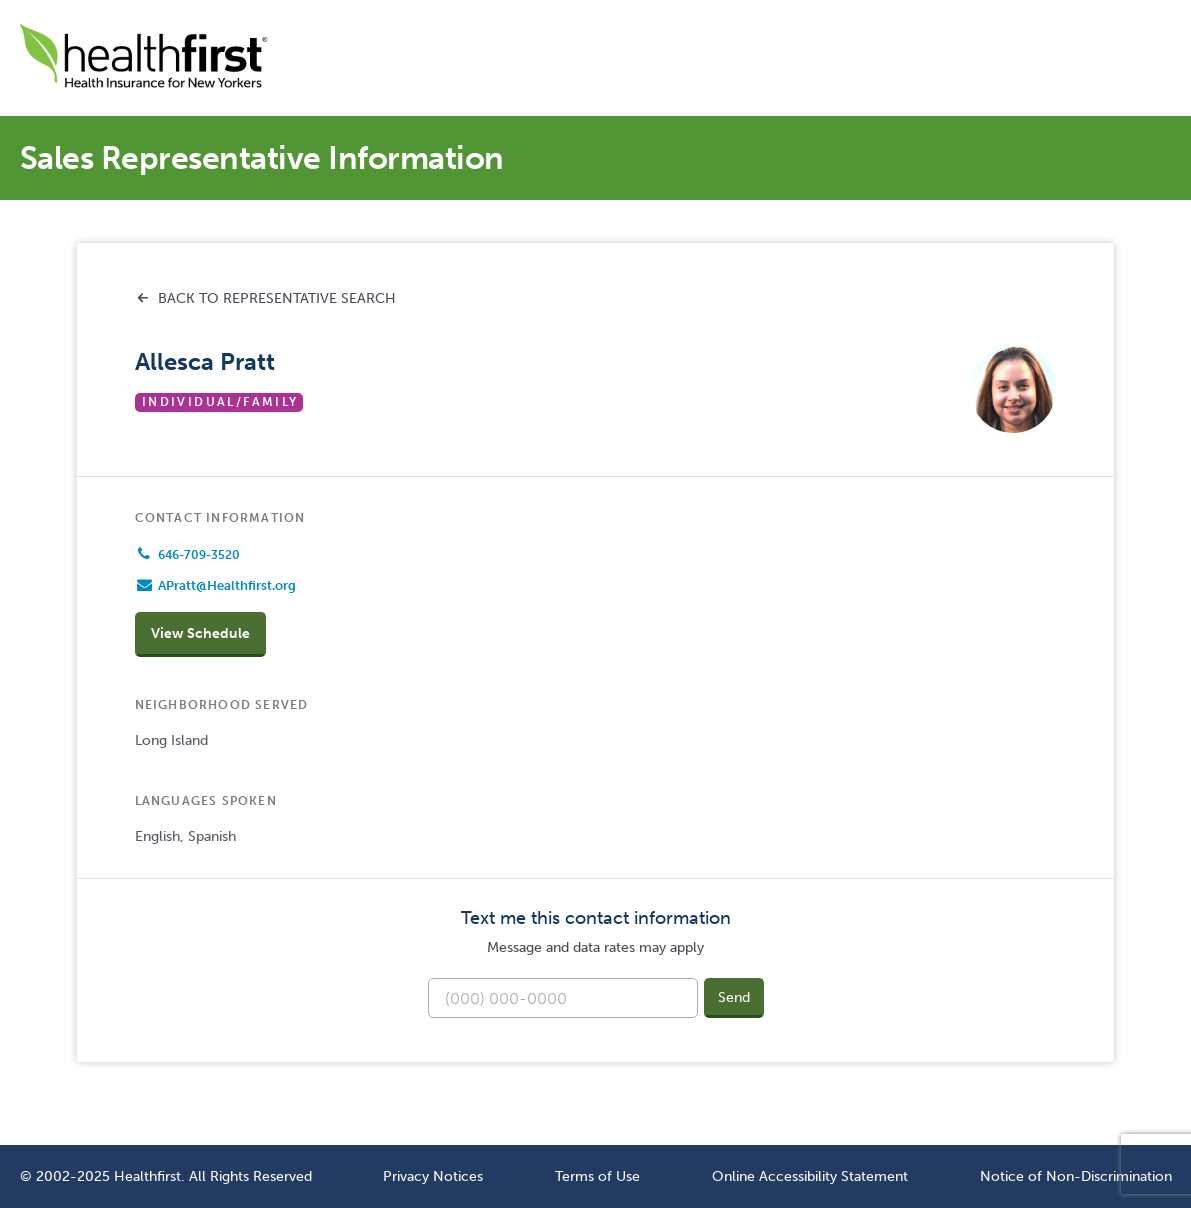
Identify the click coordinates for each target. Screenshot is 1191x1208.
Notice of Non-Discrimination (1076, 1176)
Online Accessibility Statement (810, 1176)
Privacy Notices (433, 1176)
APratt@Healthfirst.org (227, 585)
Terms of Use (597, 1176)
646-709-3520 (199, 555)
